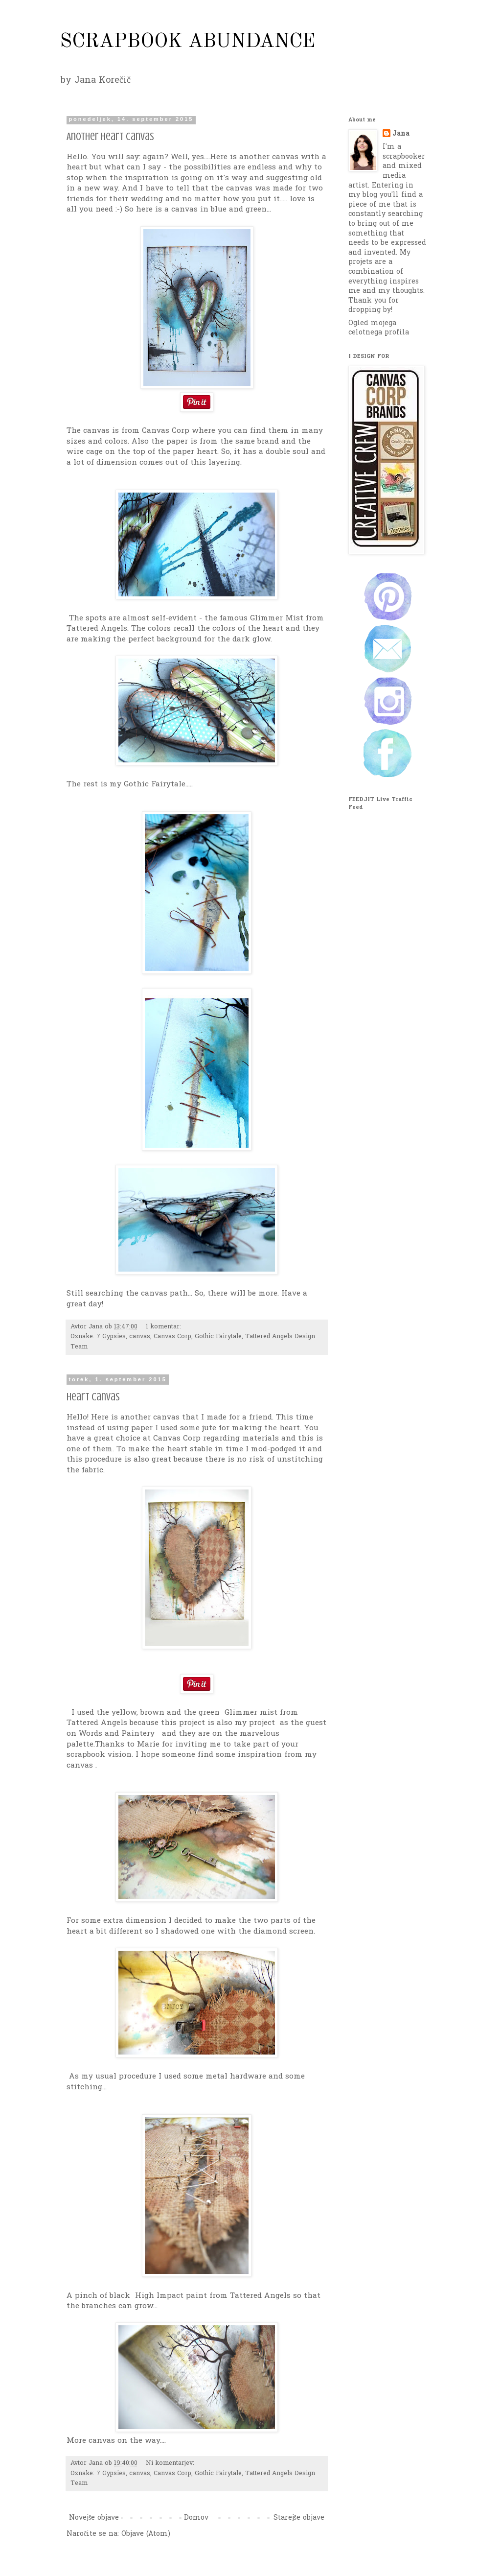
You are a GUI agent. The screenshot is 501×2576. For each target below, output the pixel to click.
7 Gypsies (111, 1336)
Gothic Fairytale (218, 1336)
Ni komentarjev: (171, 2463)
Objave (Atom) (145, 2534)
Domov (196, 2518)
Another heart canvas (110, 136)
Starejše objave (298, 2518)
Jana (401, 134)
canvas (139, 1336)
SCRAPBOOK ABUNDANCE (188, 42)
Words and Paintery (118, 1734)
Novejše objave (94, 2518)
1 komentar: (164, 1327)
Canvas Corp (172, 1336)
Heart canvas (93, 1397)
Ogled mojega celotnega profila (378, 328)
